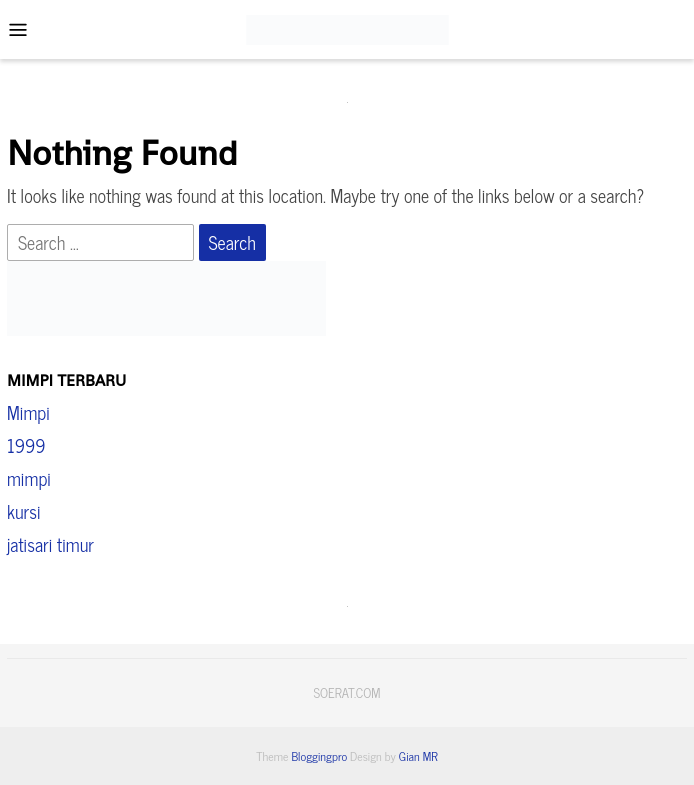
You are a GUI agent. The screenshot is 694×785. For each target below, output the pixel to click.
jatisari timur (50, 544)
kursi (24, 511)
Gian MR (418, 756)
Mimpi (28, 412)
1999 (26, 445)
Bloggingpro (319, 756)
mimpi (29, 478)
